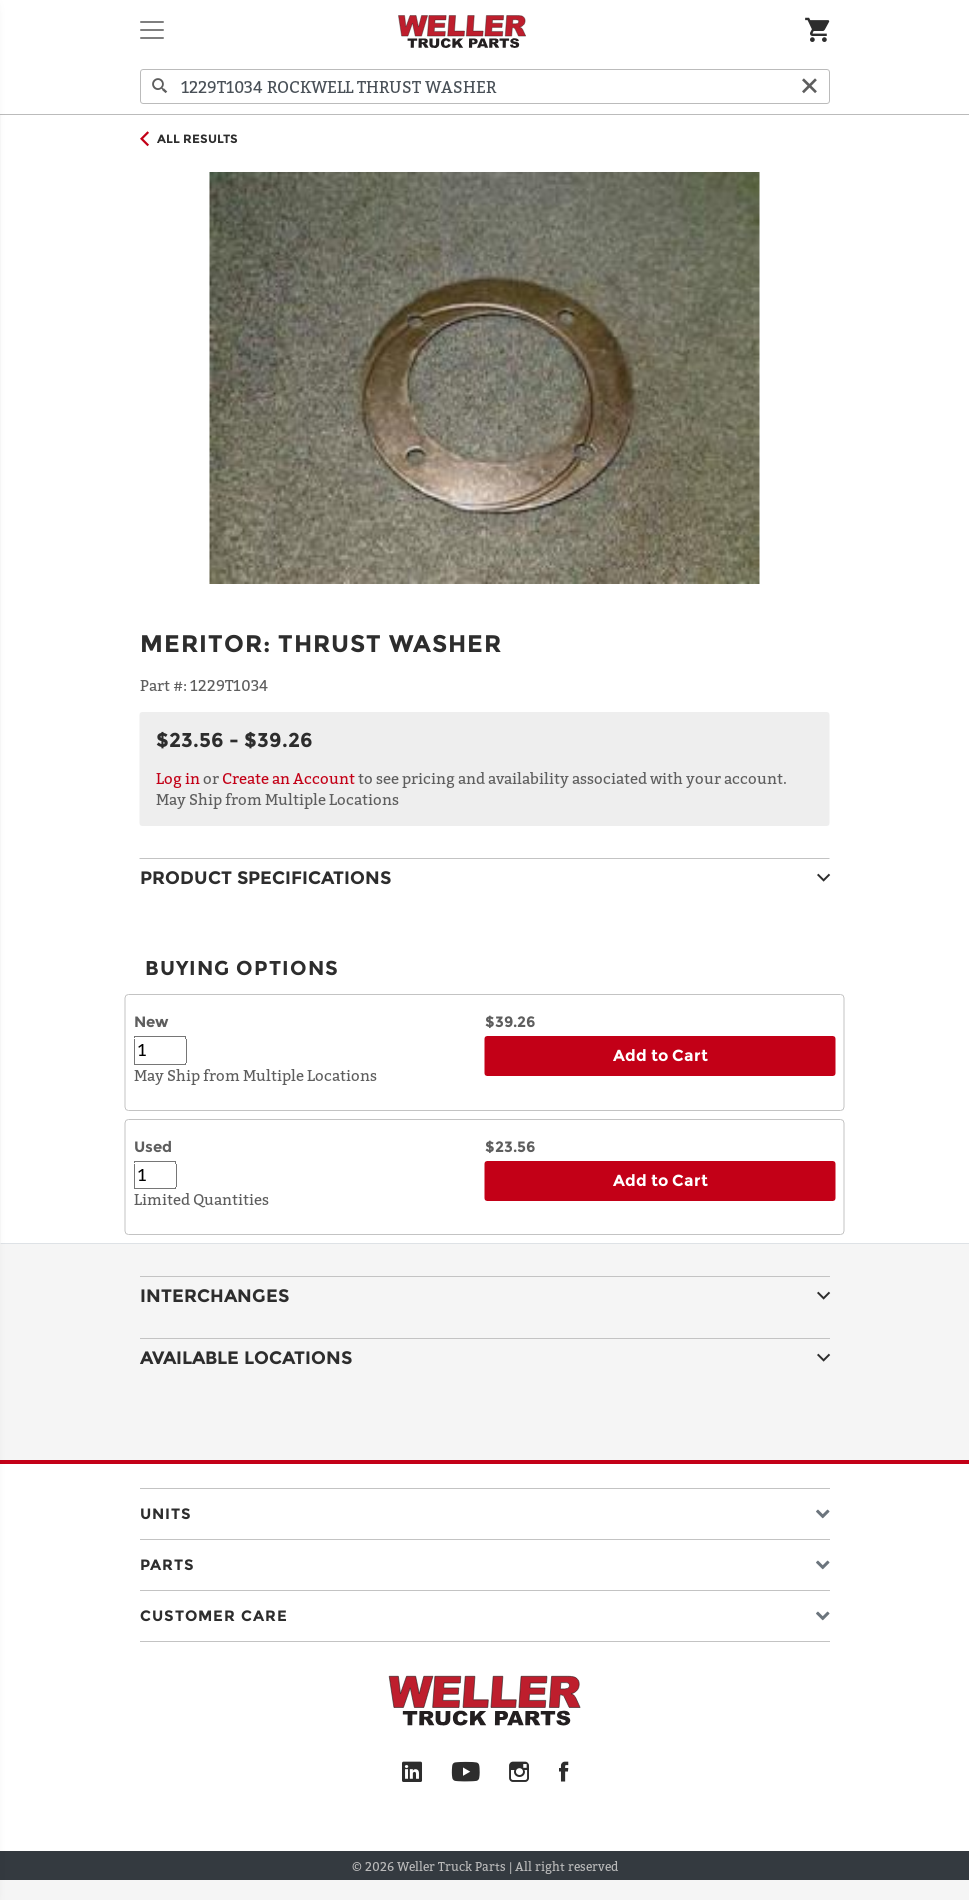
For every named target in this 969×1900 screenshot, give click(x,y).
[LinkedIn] (412, 1773)
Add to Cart (660, 1055)
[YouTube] (465, 1773)
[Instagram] (519, 1773)
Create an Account (288, 778)
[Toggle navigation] (152, 30)
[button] (485, 1509)
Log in (178, 778)
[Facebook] (563, 1773)
